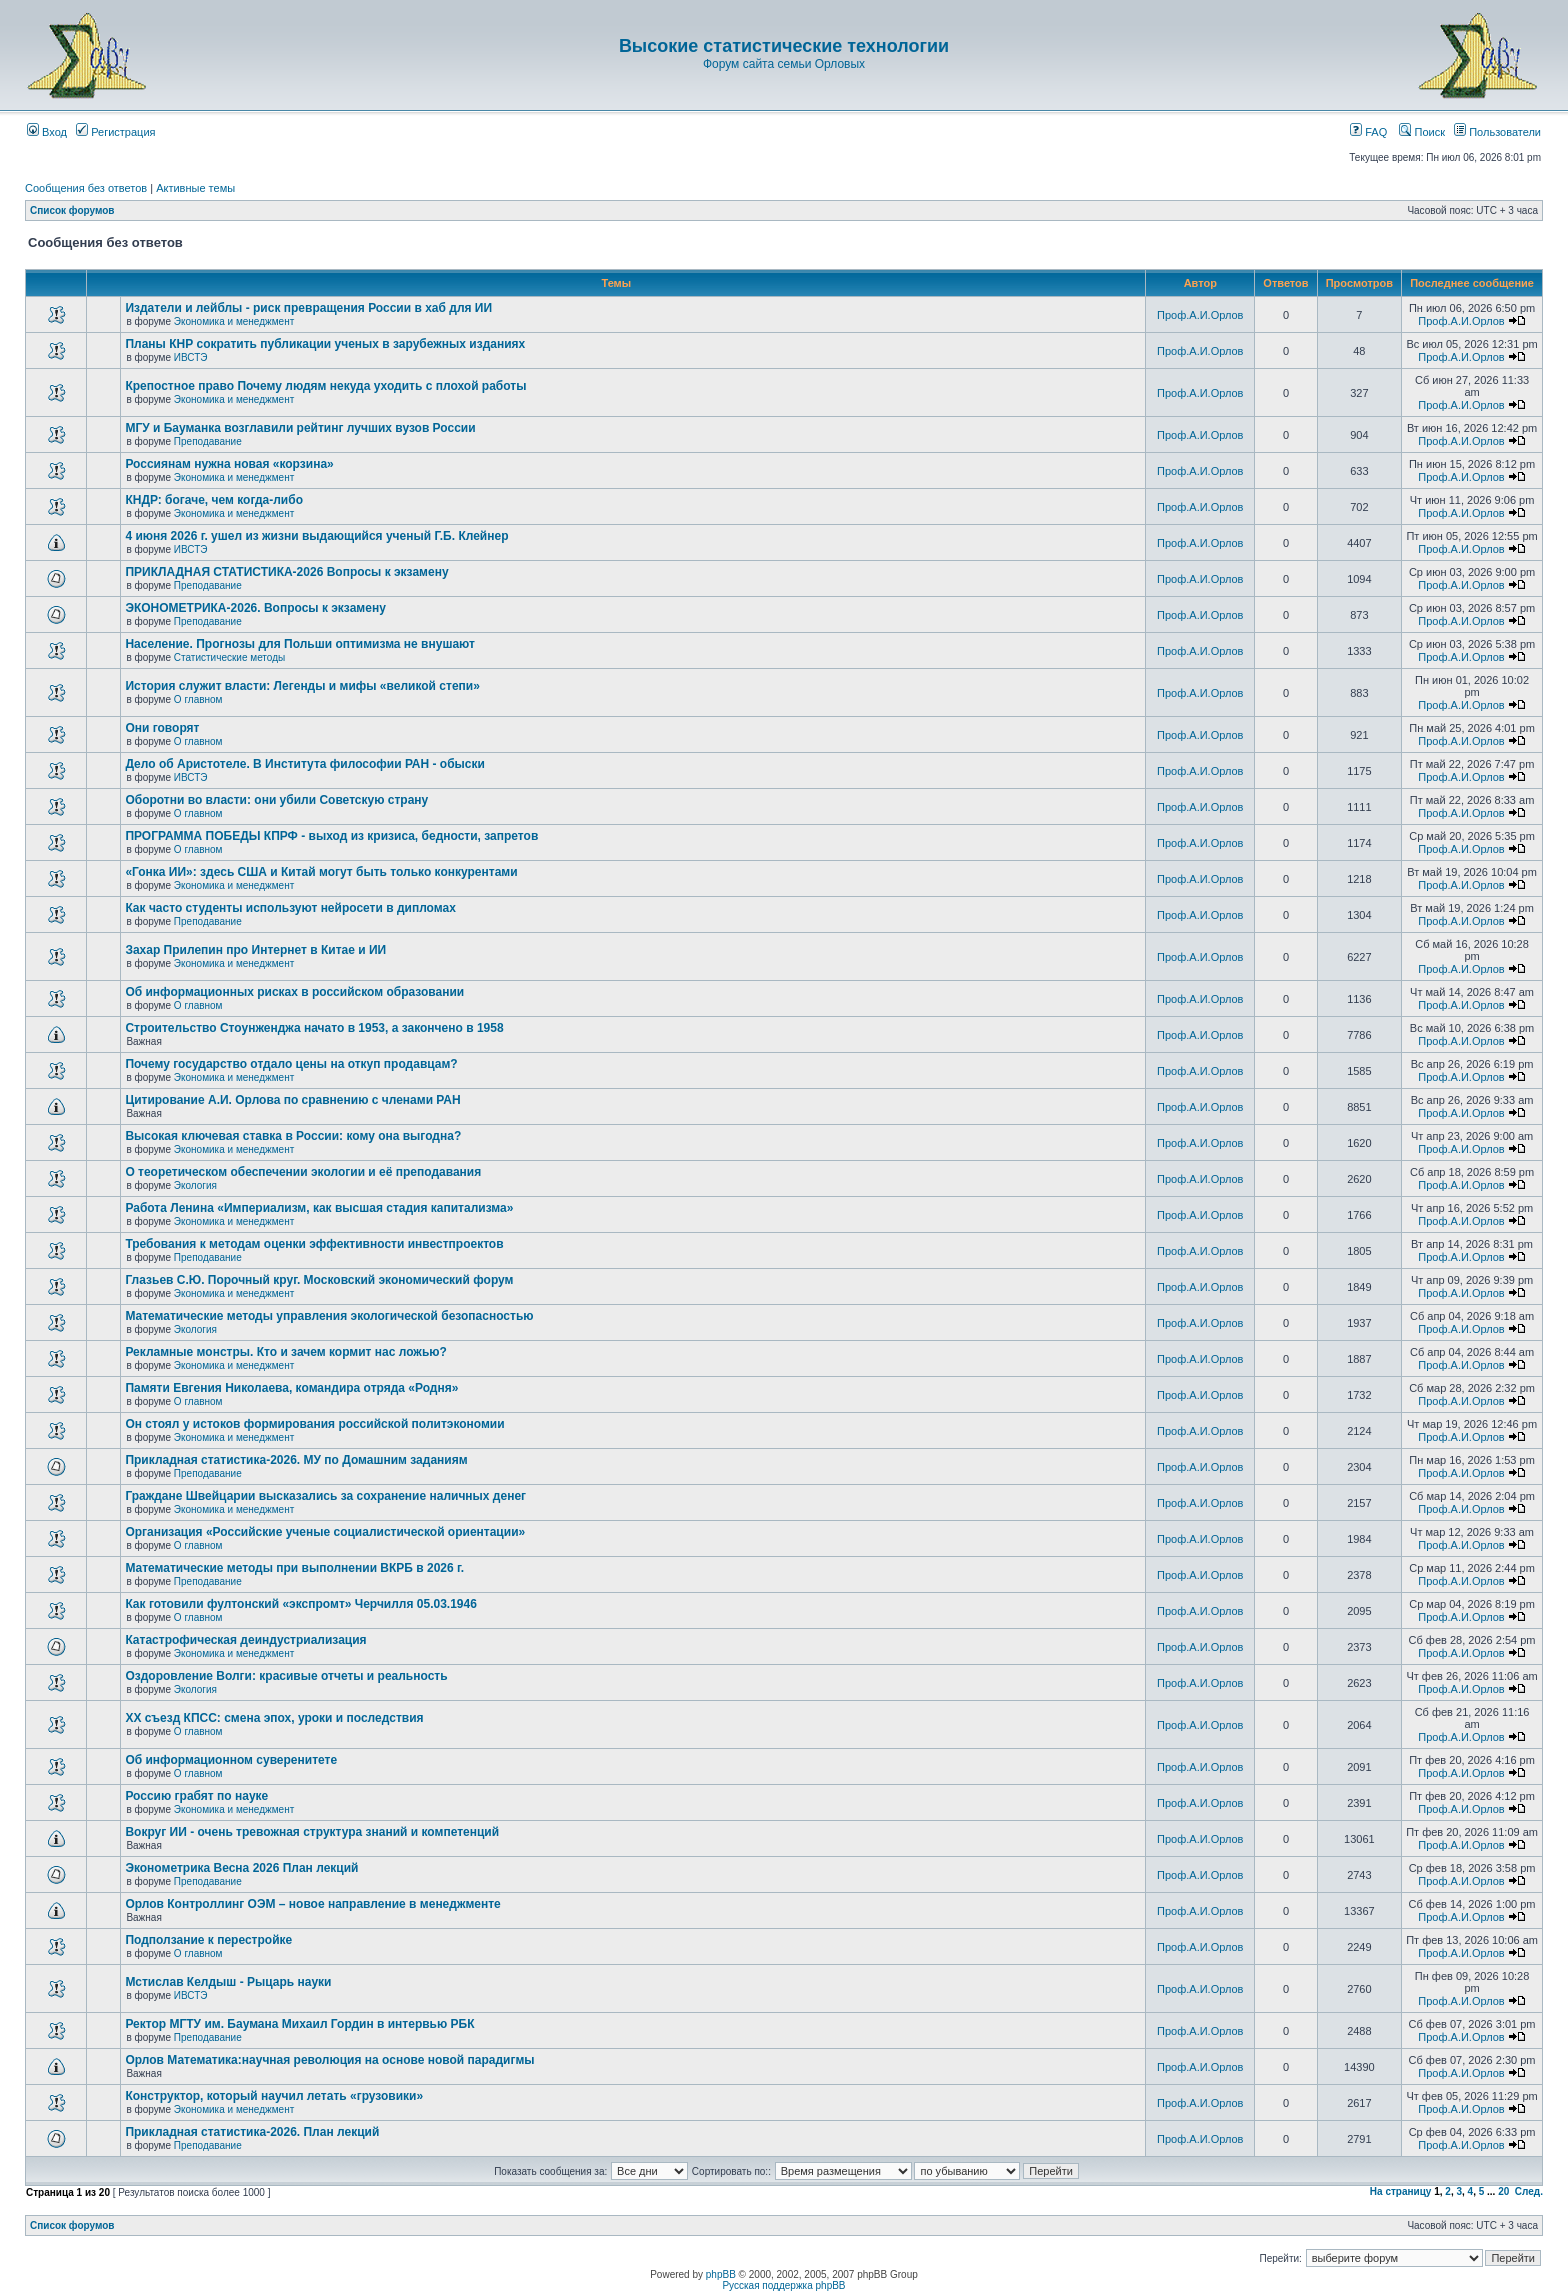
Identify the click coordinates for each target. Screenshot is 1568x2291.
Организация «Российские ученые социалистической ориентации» (325, 1532)
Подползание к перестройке (208, 1940)
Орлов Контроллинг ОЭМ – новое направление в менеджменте (312, 1904)
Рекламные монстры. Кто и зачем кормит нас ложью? (285, 1352)
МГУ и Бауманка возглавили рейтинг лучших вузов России (300, 428)
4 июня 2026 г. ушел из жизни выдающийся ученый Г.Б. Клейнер (316, 536)
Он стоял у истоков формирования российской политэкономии (314, 1424)
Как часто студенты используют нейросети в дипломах (290, 908)
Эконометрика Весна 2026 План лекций (241, 1868)
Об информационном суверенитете (231, 1760)
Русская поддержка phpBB (783, 2285)
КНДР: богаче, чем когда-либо (214, 500)
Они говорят (162, 728)
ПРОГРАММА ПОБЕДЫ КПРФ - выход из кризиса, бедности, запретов (331, 836)
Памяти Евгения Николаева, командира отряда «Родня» (291, 1388)
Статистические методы (229, 657)
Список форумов (72, 210)
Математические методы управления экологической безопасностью (329, 1316)
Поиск (1422, 132)
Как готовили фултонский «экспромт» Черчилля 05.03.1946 (301, 1604)
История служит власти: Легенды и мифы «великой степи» (302, 686)
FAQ (1368, 132)
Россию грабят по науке (196, 1796)
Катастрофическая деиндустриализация (245, 1640)
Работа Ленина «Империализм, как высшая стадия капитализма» (319, 1208)
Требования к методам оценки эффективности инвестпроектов (314, 1244)
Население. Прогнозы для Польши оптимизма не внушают (300, 644)
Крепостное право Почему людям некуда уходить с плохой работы (325, 386)
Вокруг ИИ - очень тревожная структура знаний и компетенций (312, 1832)
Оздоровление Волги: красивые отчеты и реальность (286, 1676)
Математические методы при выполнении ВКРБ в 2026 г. (294, 1568)
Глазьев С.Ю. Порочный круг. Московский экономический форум (319, 1280)
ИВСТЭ (191, 357)
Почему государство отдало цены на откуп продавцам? (291, 1064)
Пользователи (1497, 132)
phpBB (721, 2274)
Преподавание (208, 441)
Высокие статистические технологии (784, 46)
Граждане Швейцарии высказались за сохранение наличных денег (325, 1496)
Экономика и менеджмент (234, 321)
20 (1503, 2191)
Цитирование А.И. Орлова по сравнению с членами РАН (292, 1100)
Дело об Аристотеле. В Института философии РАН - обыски (305, 764)
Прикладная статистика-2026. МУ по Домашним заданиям (296, 1460)
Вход (47, 132)
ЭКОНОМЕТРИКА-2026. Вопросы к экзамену (255, 608)
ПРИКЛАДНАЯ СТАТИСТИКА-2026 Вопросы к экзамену (286, 572)
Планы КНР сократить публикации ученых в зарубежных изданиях (325, 344)
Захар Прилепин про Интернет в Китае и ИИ (255, 950)
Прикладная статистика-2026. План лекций (252, 2132)
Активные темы (195, 188)
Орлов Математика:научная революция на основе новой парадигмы (329, 2060)
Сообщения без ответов (86, 188)
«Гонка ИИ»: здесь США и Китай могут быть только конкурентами (321, 872)
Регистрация (115, 132)
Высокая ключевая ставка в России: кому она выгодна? (293, 1136)
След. (1529, 2191)
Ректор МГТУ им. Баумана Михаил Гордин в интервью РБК (299, 2024)
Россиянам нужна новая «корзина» (229, 464)
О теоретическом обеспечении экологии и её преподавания (303, 1172)
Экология (195, 1185)
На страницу (1401, 2191)
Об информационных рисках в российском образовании (294, 992)
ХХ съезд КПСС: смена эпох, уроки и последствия (274, 1718)
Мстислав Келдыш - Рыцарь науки (228, 1982)
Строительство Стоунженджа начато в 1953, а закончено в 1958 (314, 1028)
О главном (198, 699)
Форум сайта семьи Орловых (784, 64)
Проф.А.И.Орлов (1200, 315)
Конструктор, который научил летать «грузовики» (274, 2096)
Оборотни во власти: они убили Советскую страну (276, 800)
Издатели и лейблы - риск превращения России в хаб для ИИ (308, 308)
